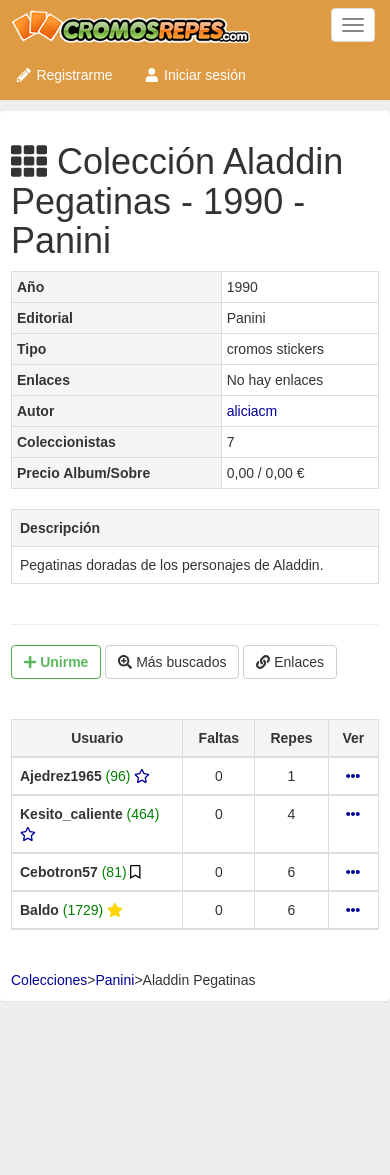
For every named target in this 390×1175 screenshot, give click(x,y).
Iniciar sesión (194, 75)
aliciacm (252, 411)
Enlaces (290, 662)
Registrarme (64, 75)
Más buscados (172, 662)
